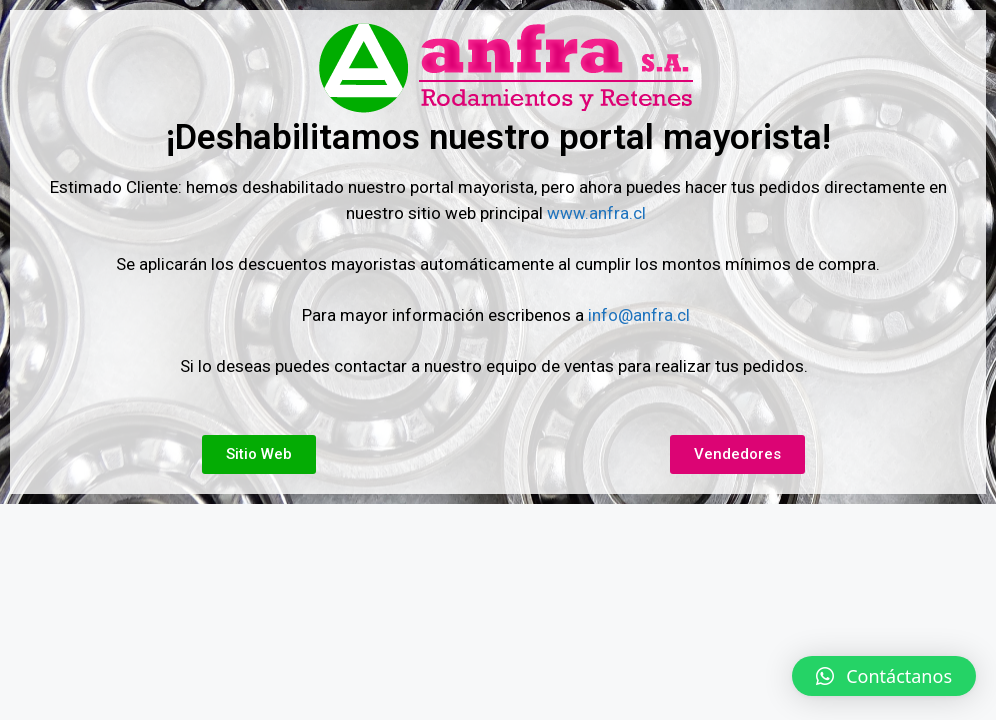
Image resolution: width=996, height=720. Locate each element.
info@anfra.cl (639, 315)
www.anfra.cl (598, 213)
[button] (884, 676)
